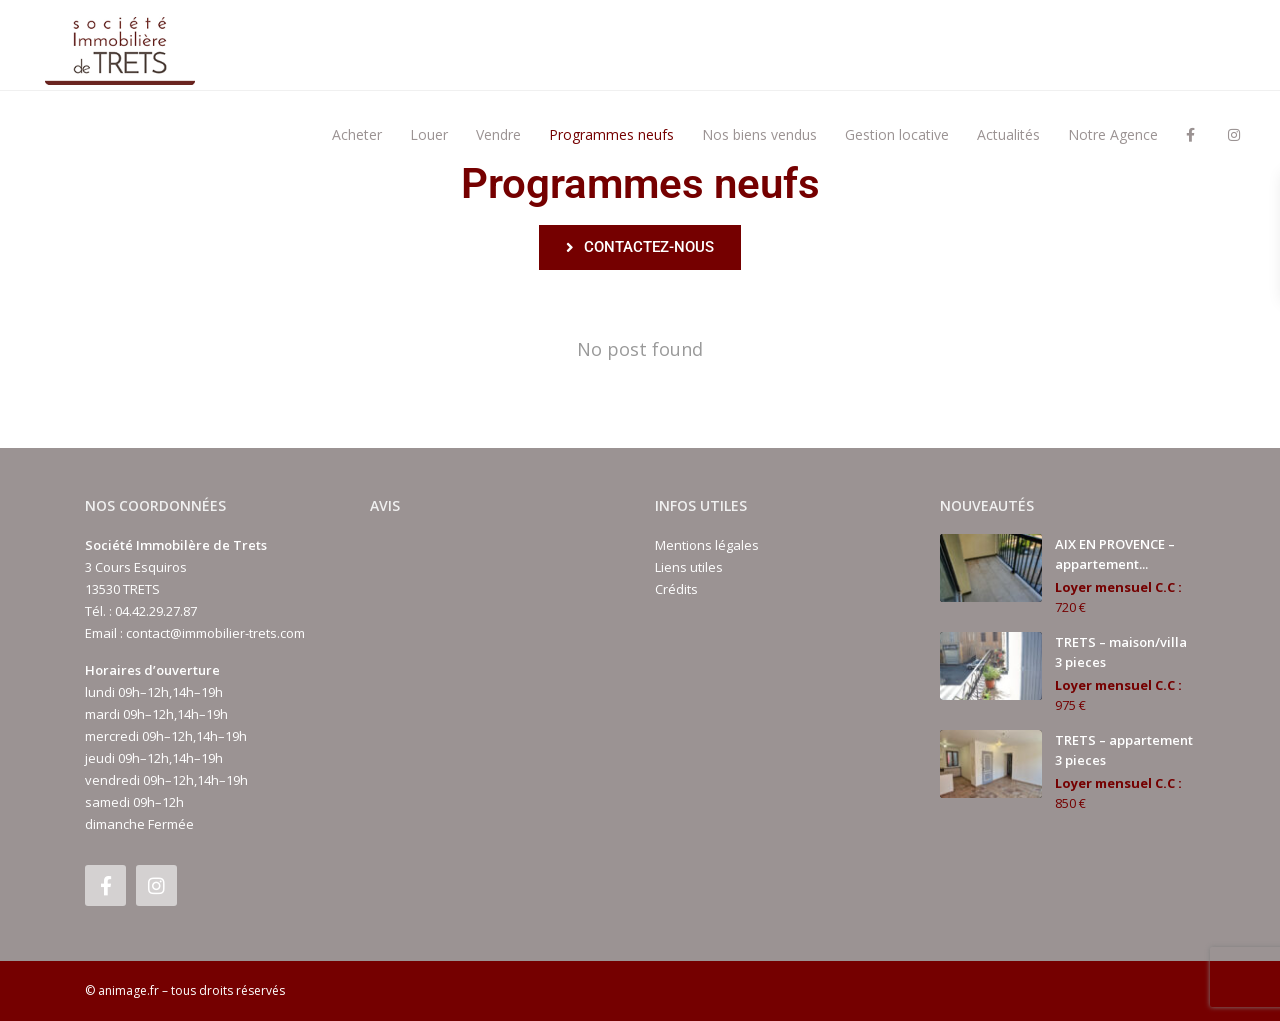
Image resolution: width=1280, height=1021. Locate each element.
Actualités (1008, 134)
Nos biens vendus (759, 134)
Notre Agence (1113, 134)
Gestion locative (897, 134)
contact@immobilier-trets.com (215, 633)
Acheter (357, 134)
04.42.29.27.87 (156, 611)
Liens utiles (689, 567)
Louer (429, 134)
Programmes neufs (611, 134)
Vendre (498, 134)
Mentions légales (707, 545)
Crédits (676, 589)
